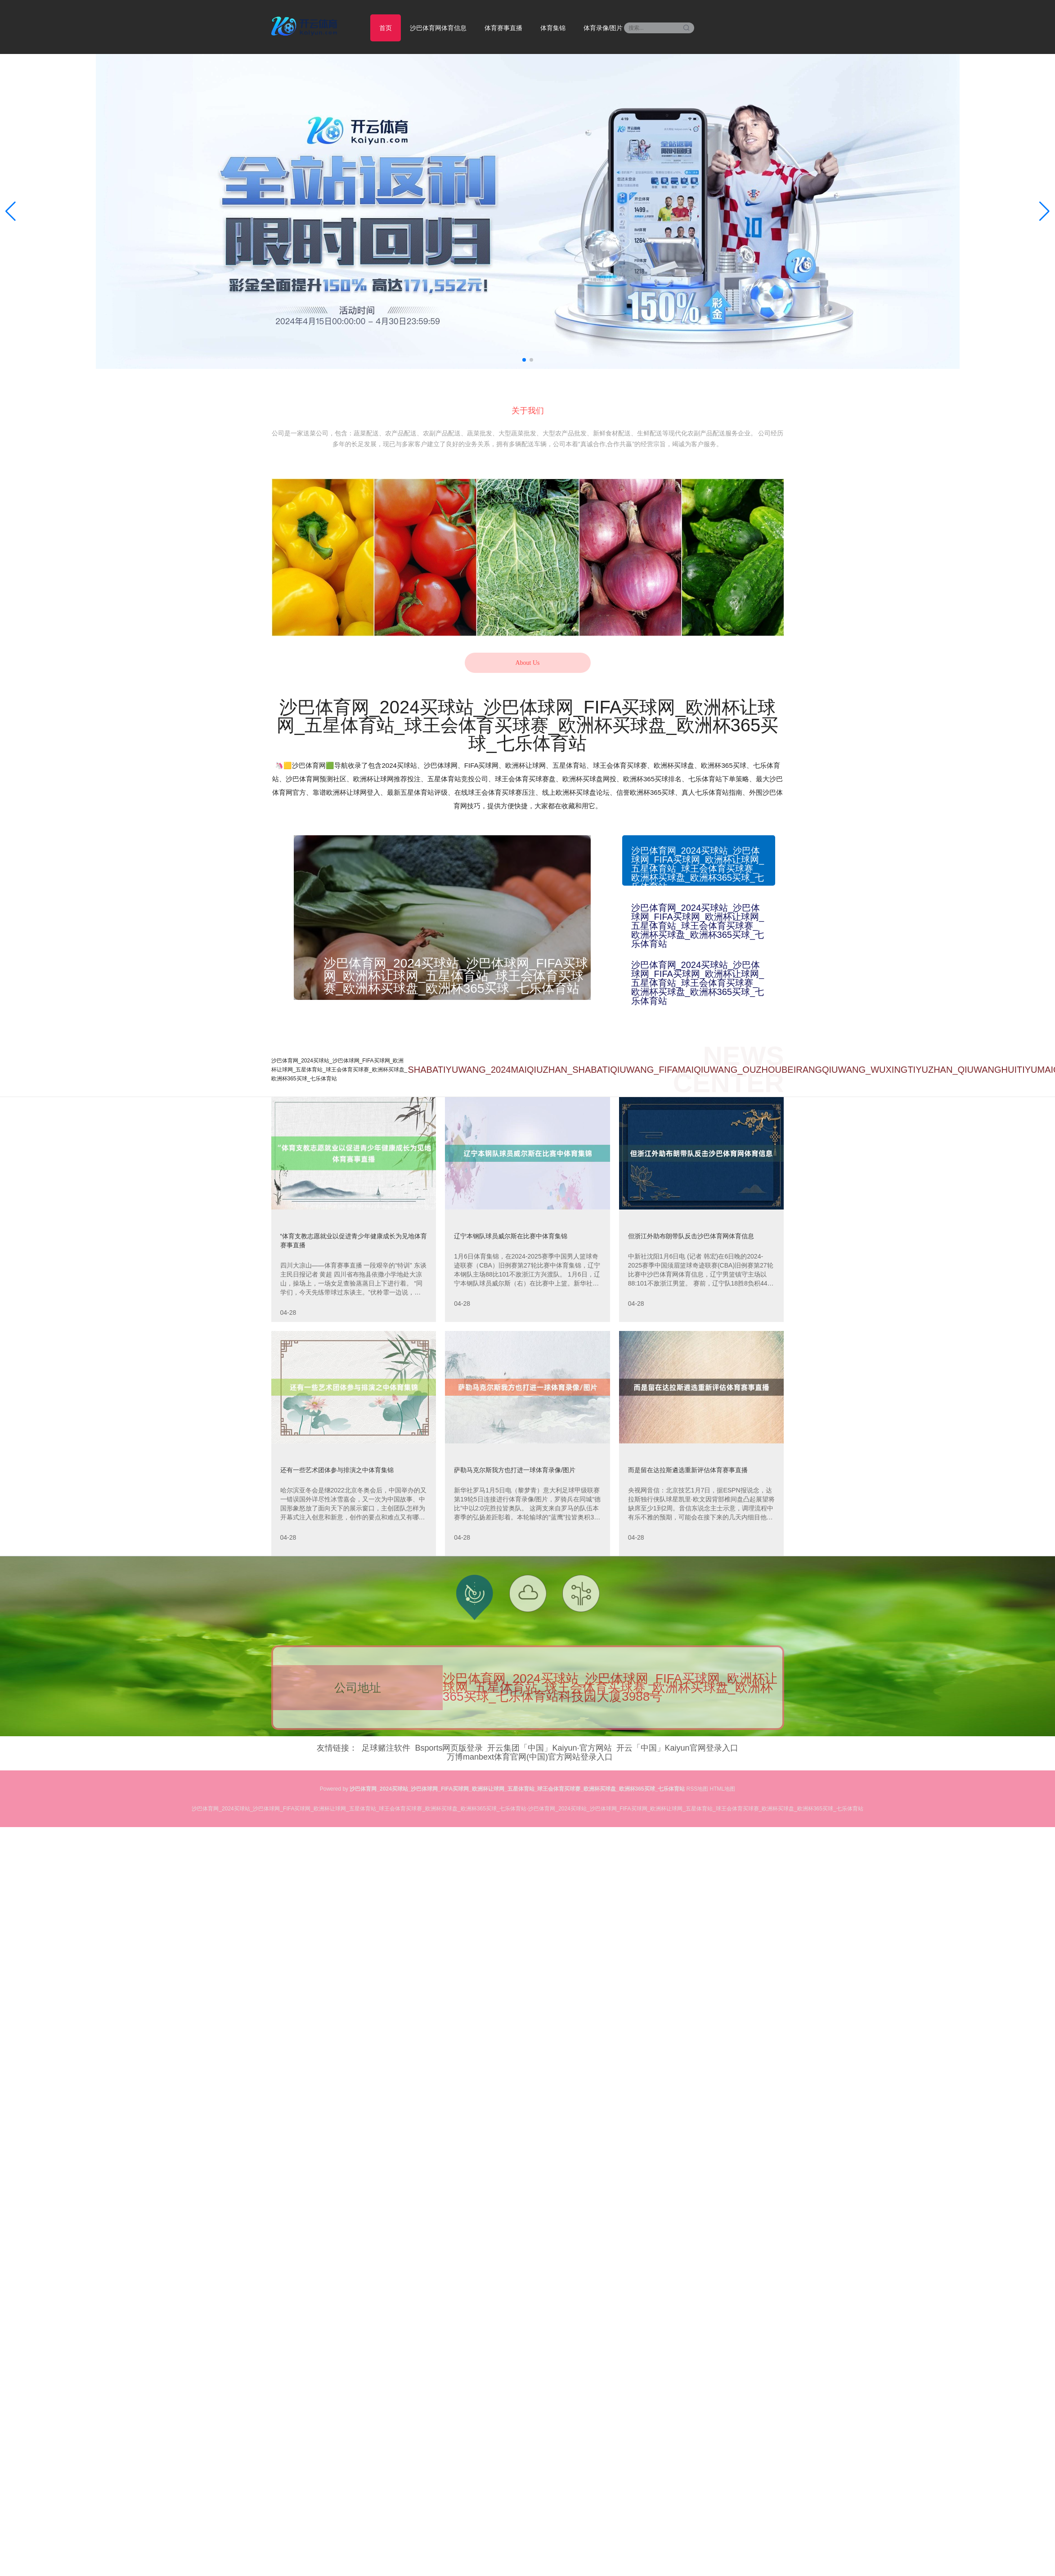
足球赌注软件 (386, 1747)
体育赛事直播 (503, 27)
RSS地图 (698, 1789)
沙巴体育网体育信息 (438, 27)
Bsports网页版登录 (449, 1747)
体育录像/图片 (603, 27)
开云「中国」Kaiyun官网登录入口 (677, 1747)
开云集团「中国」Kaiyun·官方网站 (549, 1747)
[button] (1044, 211)
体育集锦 (553, 27)
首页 (385, 27)
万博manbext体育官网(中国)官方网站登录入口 (530, 1756)
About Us (527, 662)
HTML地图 (723, 1789)
